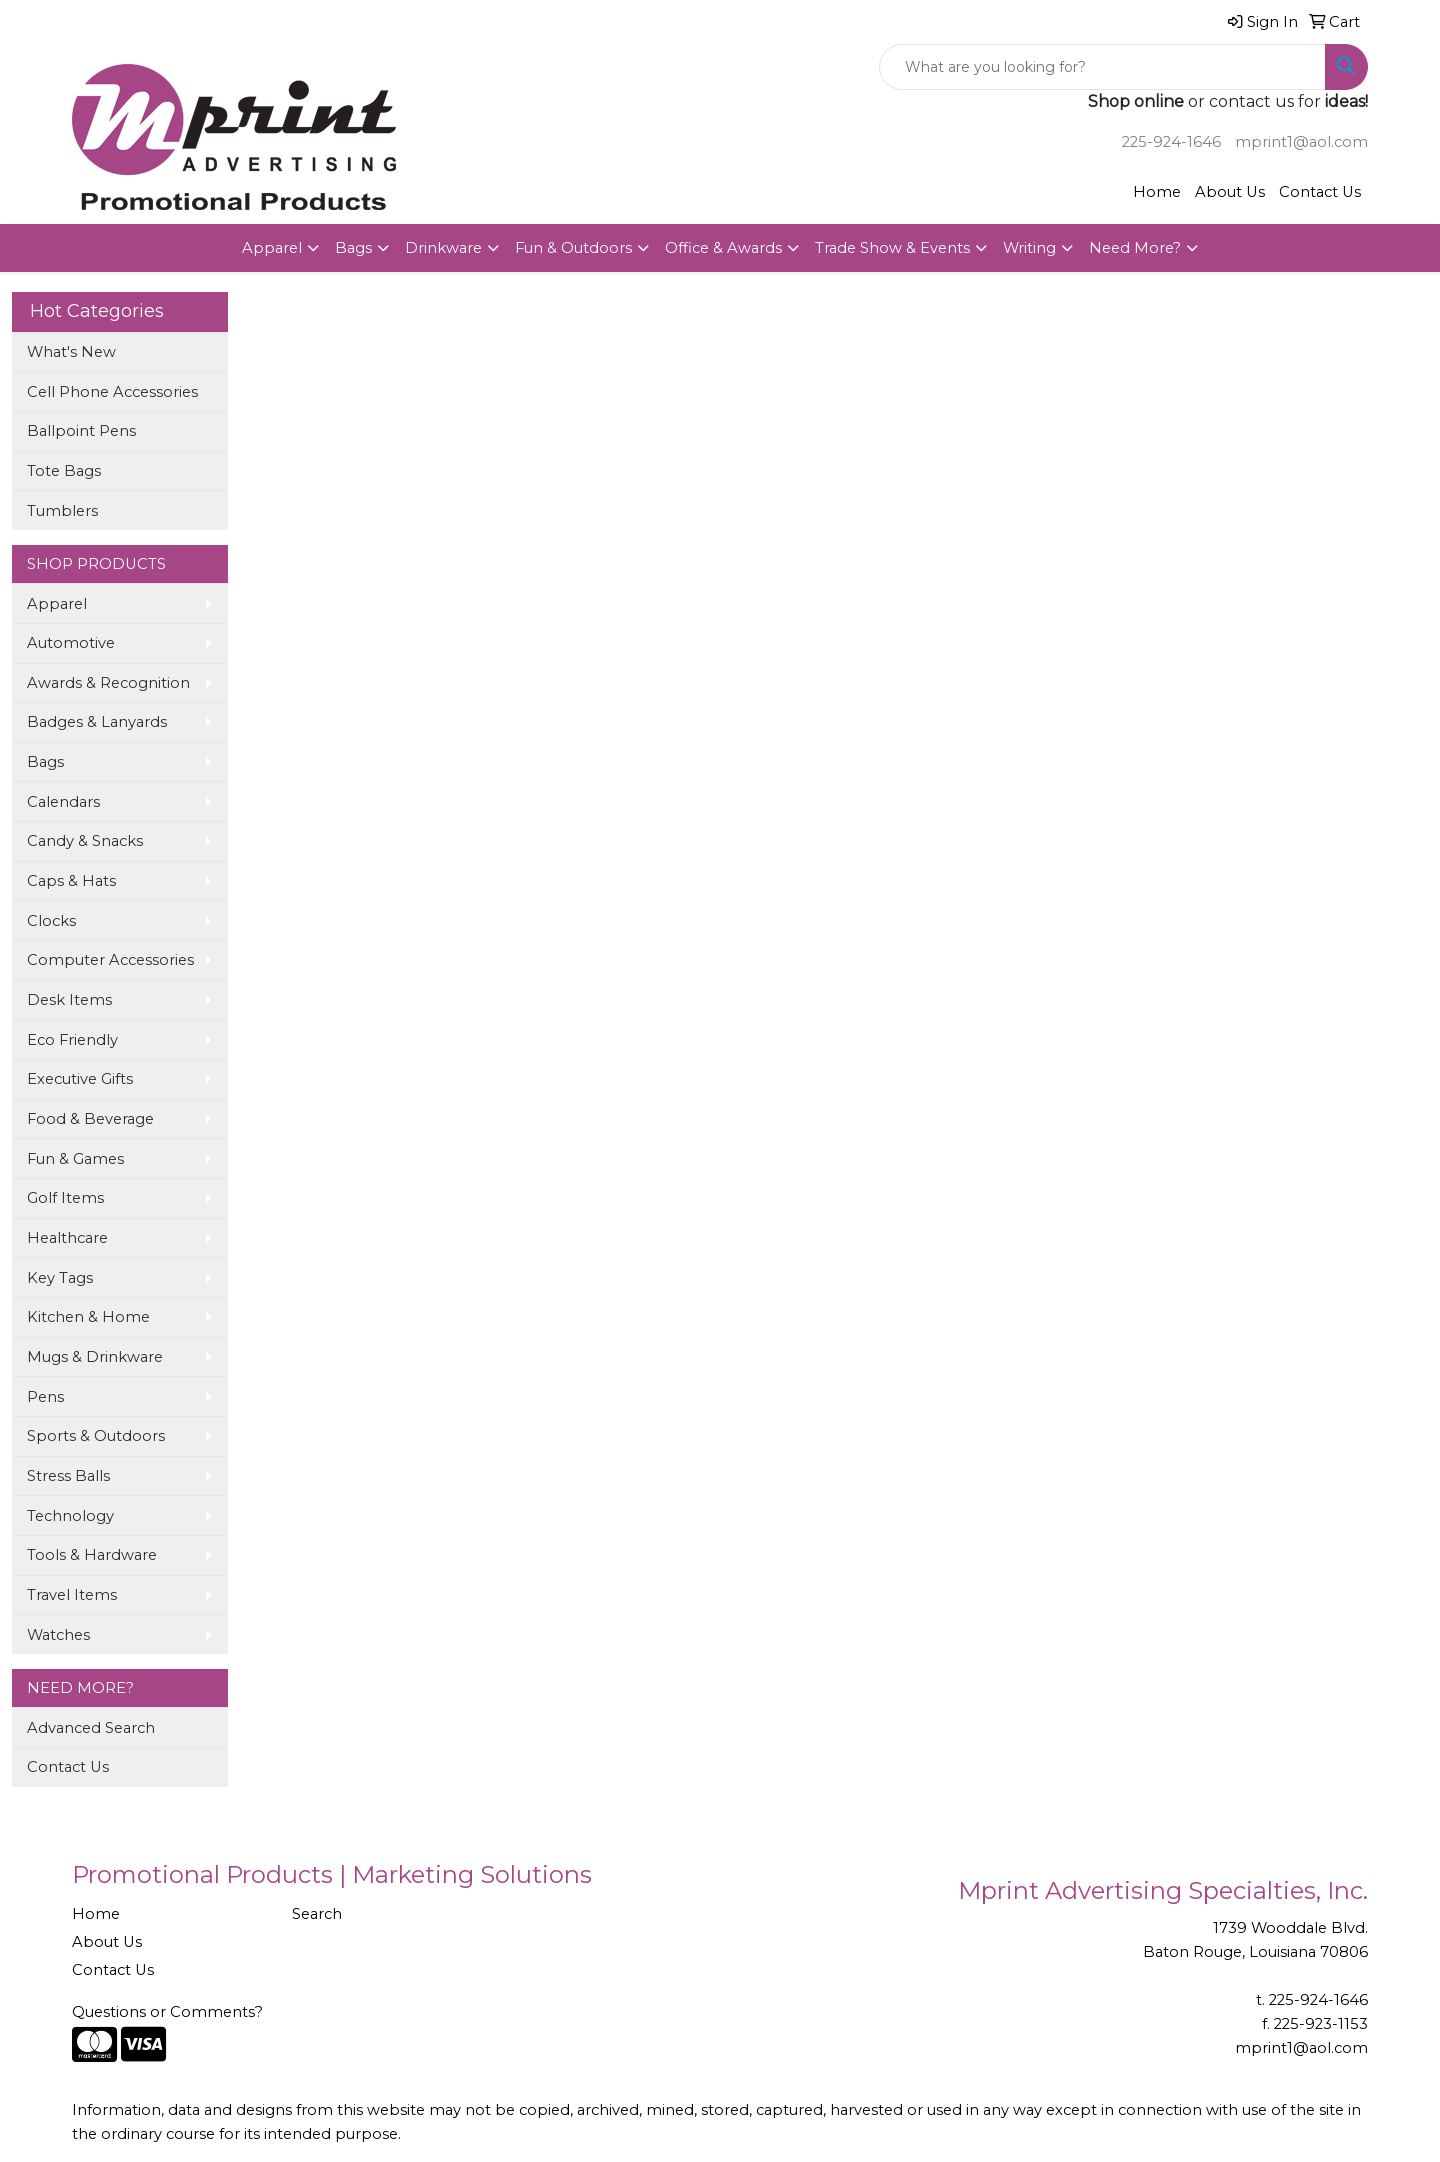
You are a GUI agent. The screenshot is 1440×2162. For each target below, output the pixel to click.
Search (317, 1914)
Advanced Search (91, 1728)
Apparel (272, 248)
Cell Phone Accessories (112, 392)
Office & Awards (723, 248)
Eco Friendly (72, 1040)
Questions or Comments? (167, 2012)
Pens (45, 1397)
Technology (70, 1516)
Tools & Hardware (92, 1555)
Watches (58, 1635)
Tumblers (62, 511)
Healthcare (67, 1238)
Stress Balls (68, 1476)
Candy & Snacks (85, 841)
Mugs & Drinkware (95, 1357)
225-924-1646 (1171, 142)
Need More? (1135, 248)
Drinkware (443, 248)
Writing (1029, 248)
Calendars (63, 802)
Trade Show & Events (892, 248)
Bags (353, 248)
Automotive (71, 643)
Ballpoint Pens (81, 431)
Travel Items (72, 1595)
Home (1157, 192)
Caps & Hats (71, 881)
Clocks (51, 921)
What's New (71, 352)
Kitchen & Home (88, 1317)
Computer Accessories (110, 960)
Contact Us (1320, 192)
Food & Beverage (90, 1119)
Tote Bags (64, 471)
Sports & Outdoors (96, 1436)
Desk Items (69, 1000)
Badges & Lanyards (97, 722)
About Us (1230, 192)
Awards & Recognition (108, 683)
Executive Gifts (80, 1079)
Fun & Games (75, 1159)
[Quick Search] (1102, 67)
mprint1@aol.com (1301, 142)
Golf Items (65, 1198)
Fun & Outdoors (573, 248)
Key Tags (60, 1278)
